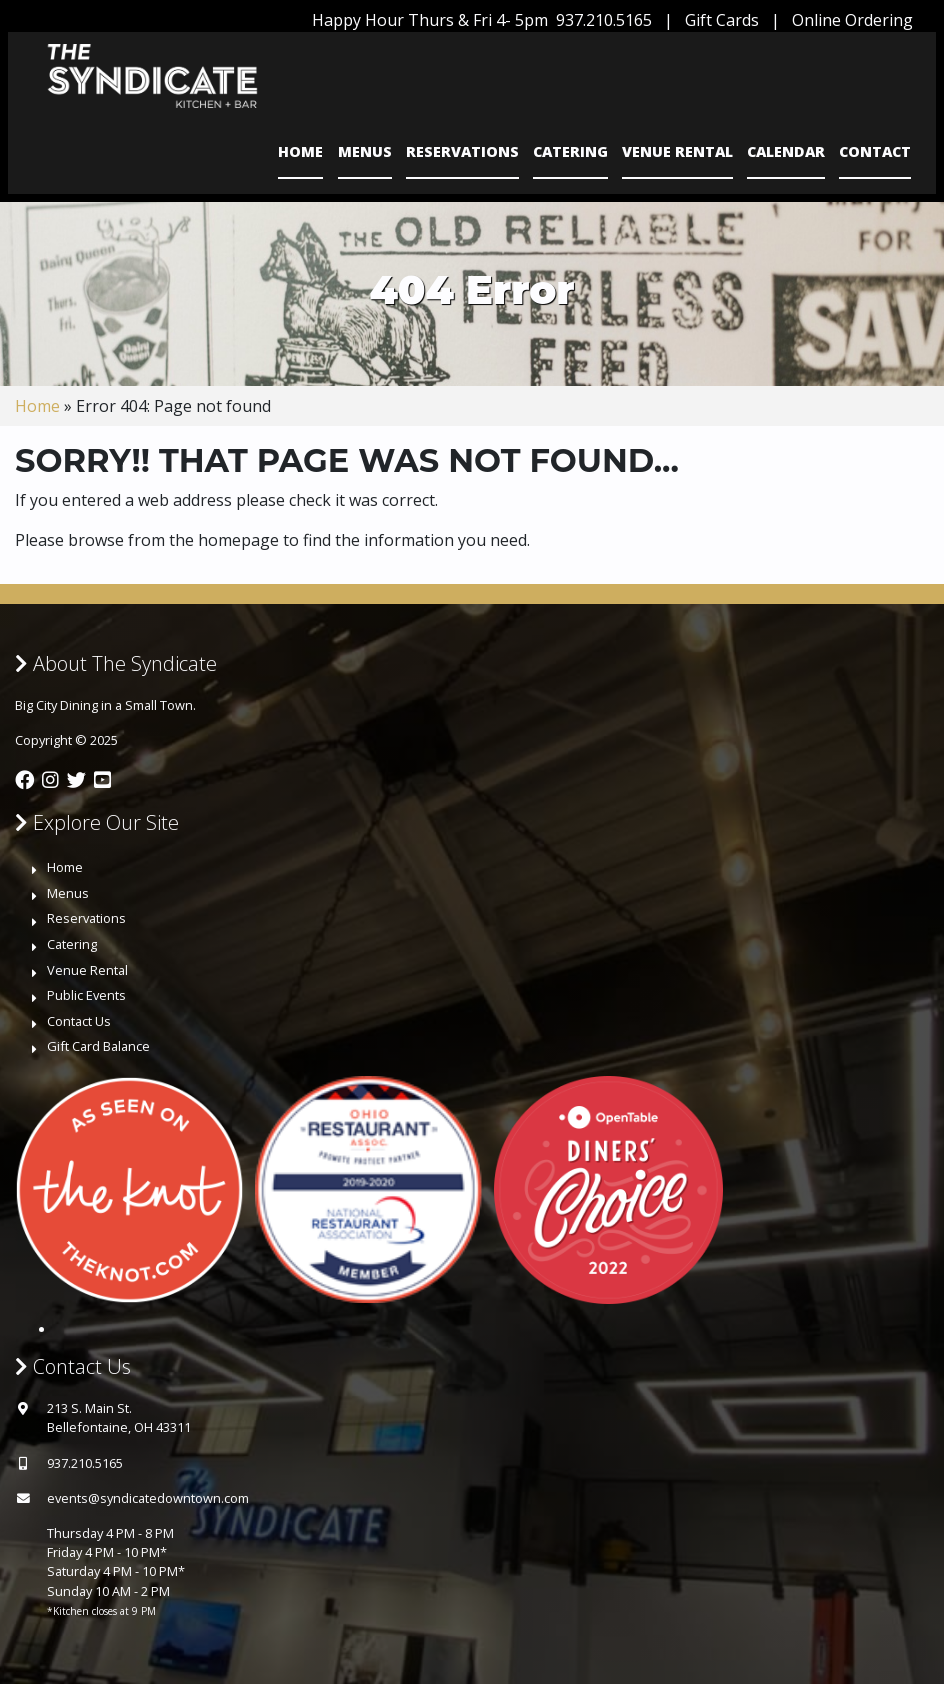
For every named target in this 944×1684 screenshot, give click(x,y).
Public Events (86, 995)
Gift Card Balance (98, 1046)
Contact (875, 151)
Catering (570, 151)
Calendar (786, 151)
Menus (365, 151)
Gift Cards (722, 20)
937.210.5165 (604, 20)
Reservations (462, 151)
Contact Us (79, 1021)
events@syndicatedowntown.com (148, 1498)
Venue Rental (677, 151)
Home (300, 151)
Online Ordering (852, 20)
